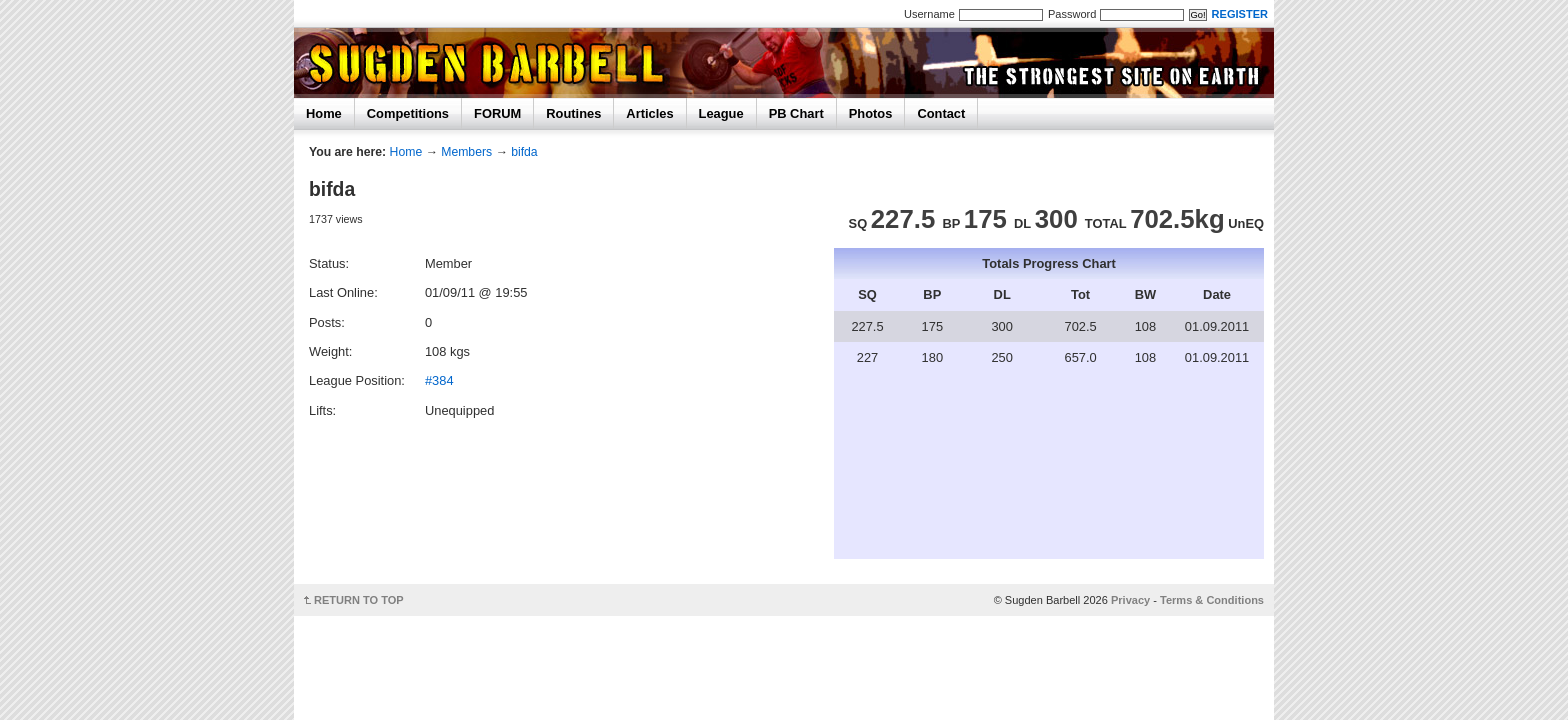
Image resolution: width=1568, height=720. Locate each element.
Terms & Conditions (1212, 600)
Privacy (1130, 600)
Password (1072, 14)
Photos (871, 113)
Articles (649, 113)
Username (929, 14)
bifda (524, 152)
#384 (439, 380)
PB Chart (796, 113)
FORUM (497, 113)
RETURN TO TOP (359, 600)
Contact (941, 113)
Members (466, 152)
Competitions (408, 113)
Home (324, 113)
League (721, 113)
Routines (573, 113)
